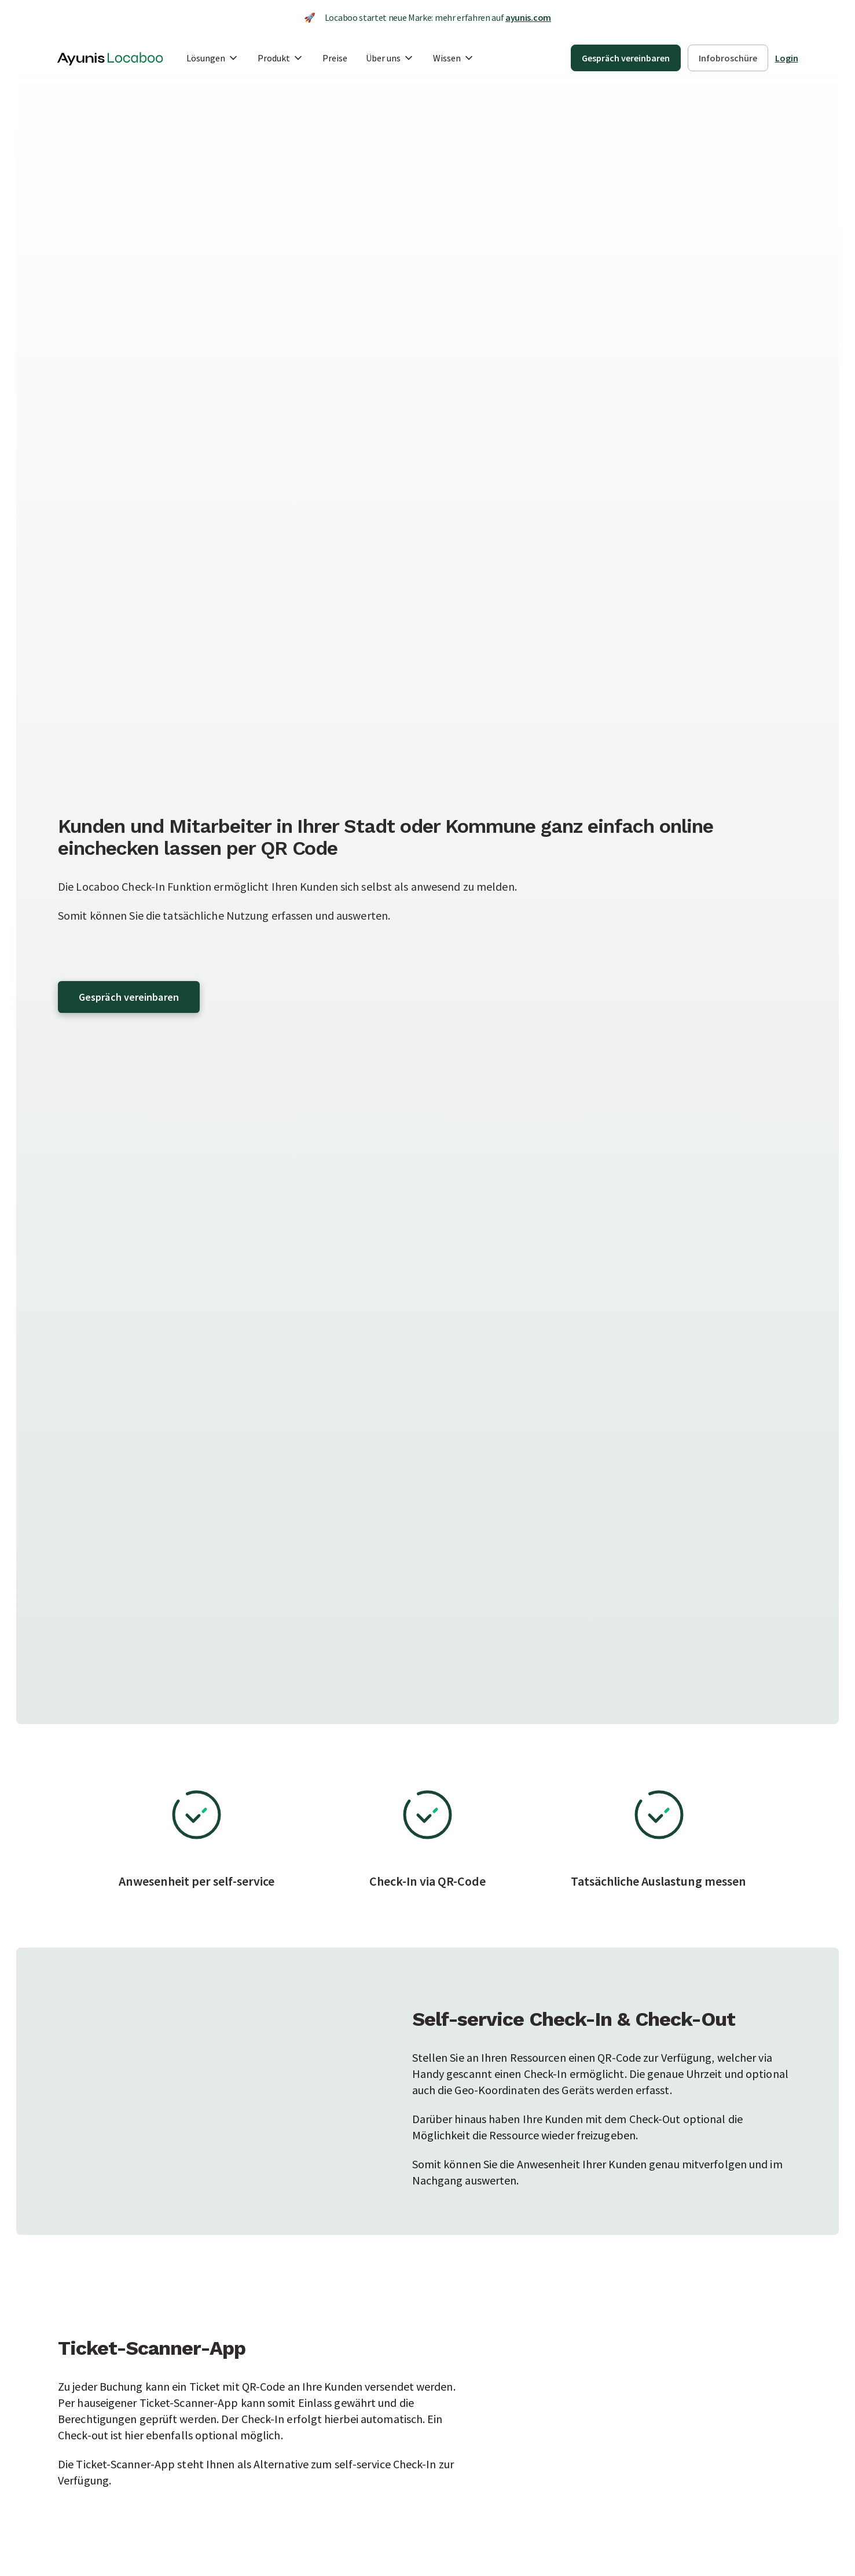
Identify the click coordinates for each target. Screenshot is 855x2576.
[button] (212, 57)
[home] (110, 58)
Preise (334, 58)
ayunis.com (528, 17)
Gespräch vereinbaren (129, 997)
